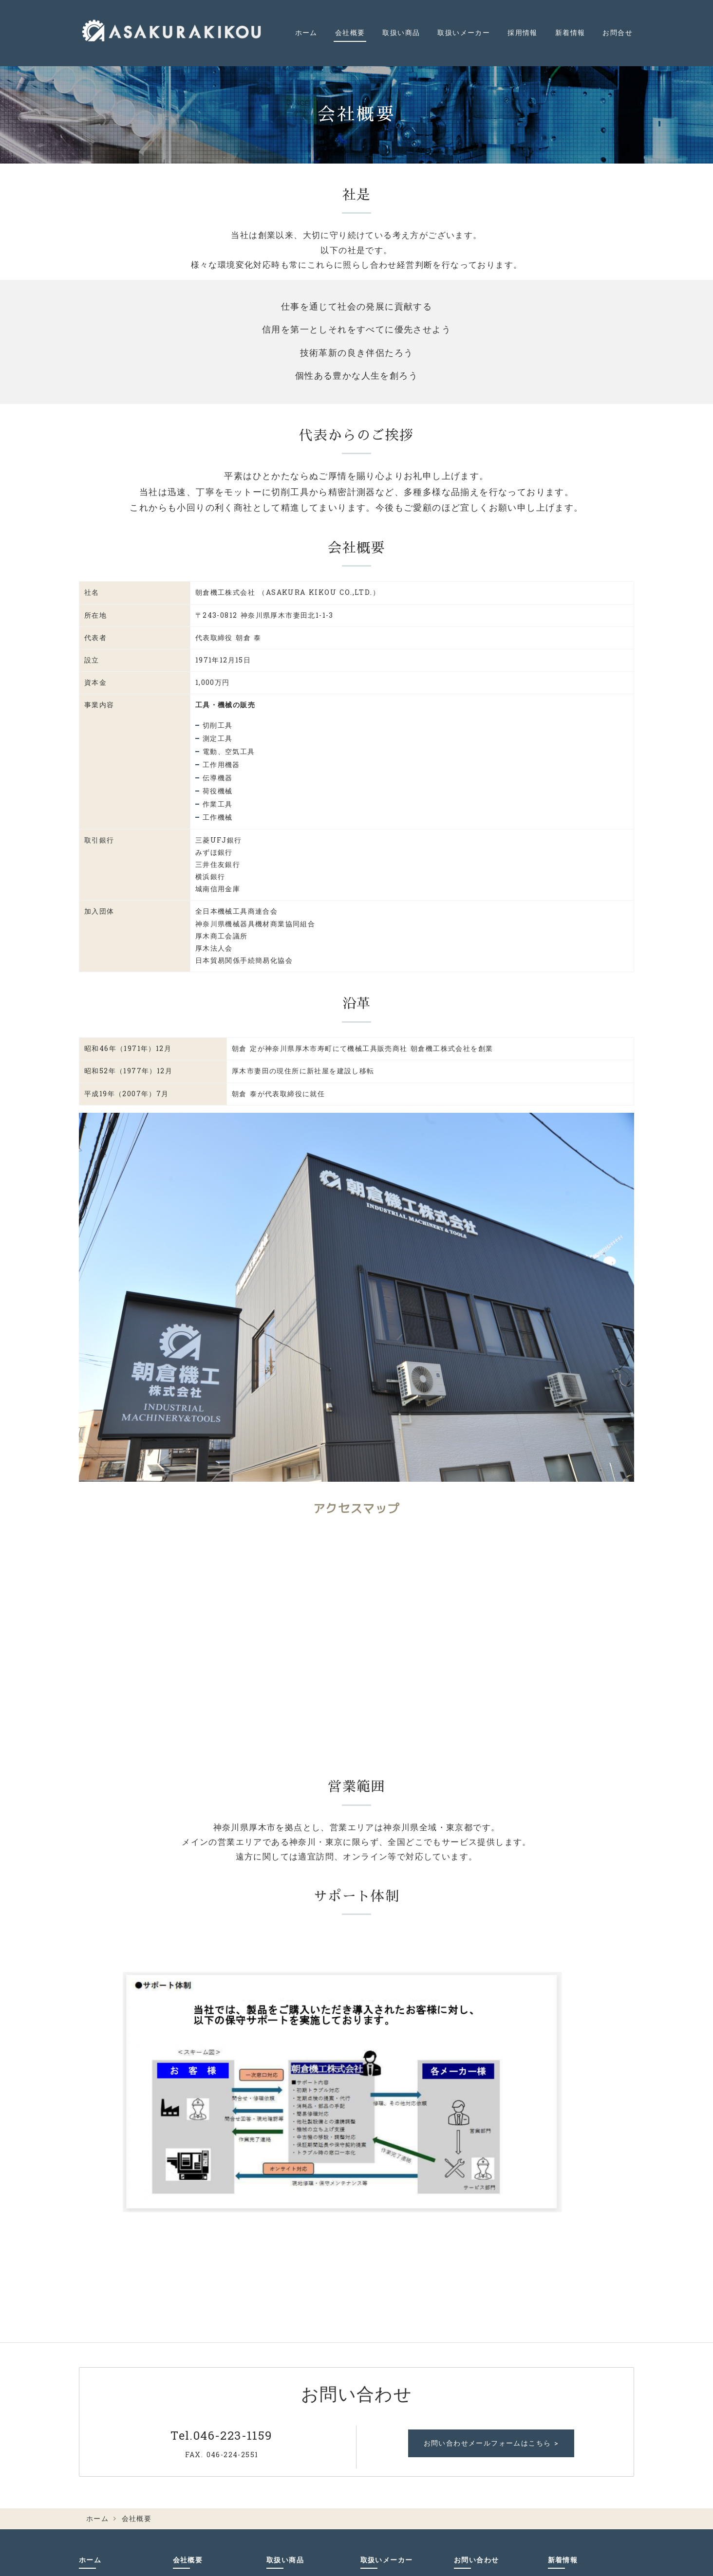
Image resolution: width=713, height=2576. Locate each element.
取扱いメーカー (463, 33)
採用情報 (522, 33)
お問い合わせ (476, 2560)
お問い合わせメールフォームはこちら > (491, 2443)
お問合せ (617, 33)
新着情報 (570, 33)
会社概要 (350, 33)
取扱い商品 (401, 33)
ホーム (306, 33)
